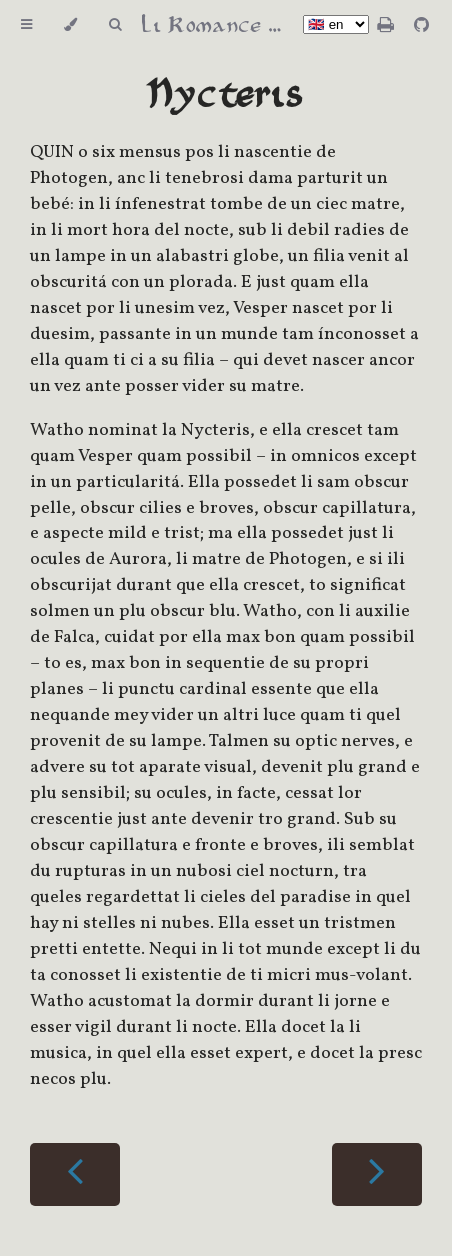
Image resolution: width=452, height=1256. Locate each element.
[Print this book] (387, 26)
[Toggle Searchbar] (115, 25)
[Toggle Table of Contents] (26, 25)
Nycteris (226, 95)
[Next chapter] (377, 1174)
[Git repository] (421, 26)
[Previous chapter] (75, 1174)
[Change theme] (70, 25)
